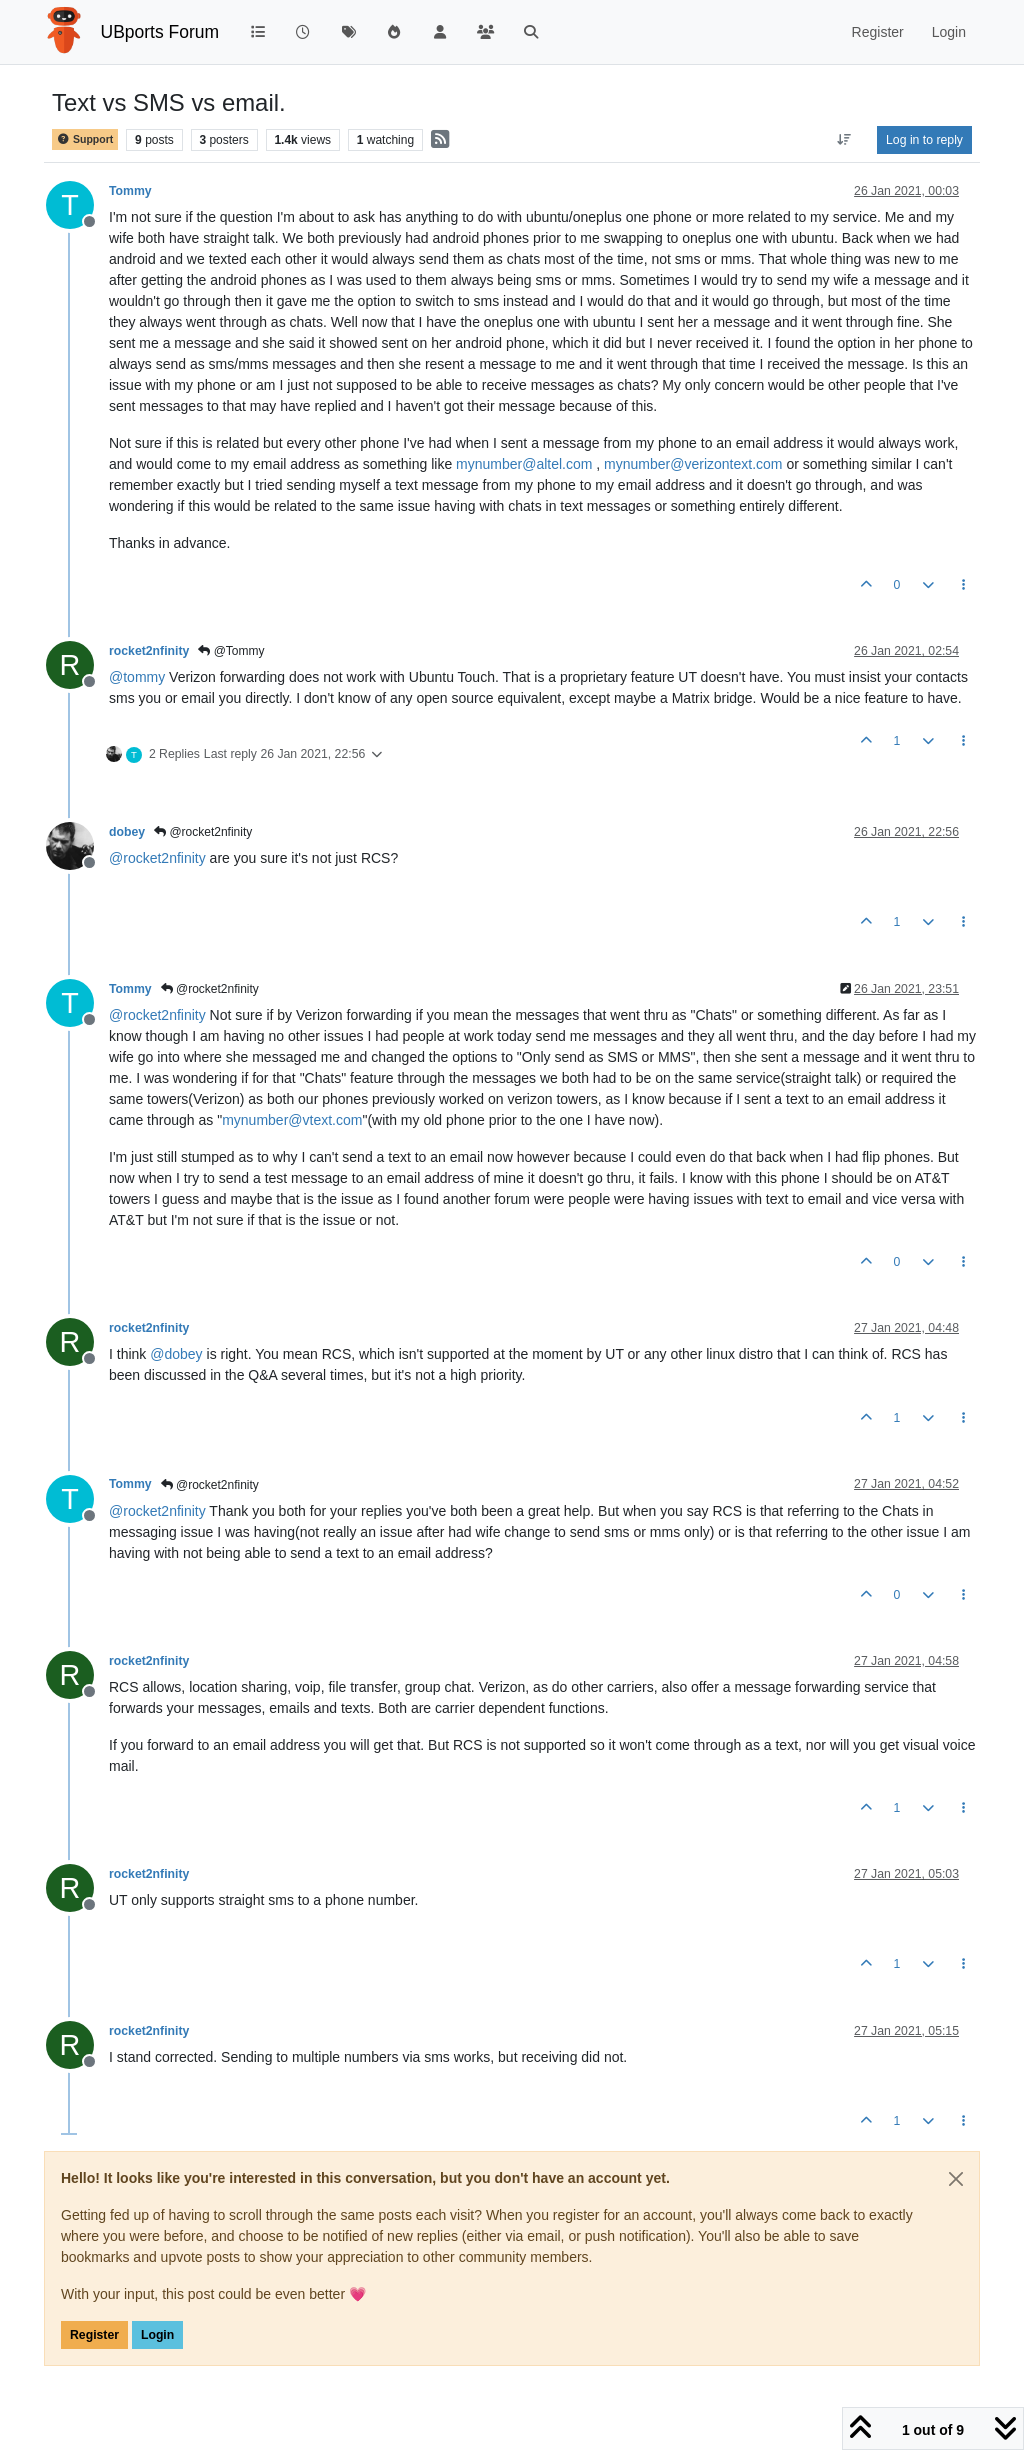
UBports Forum (160, 32)
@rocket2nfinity (203, 832)
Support (85, 139)
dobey (127, 832)
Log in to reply (924, 140)
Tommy (130, 191)
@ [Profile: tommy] (137, 677)
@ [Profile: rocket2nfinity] (157, 858)
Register (94, 2335)
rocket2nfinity (149, 651)
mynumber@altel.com (524, 464)
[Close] (956, 2179)
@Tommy (231, 651)
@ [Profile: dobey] (176, 1354)
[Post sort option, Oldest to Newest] (844, 140)
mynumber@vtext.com (292, 1120)
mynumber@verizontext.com (693, 464)
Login (157, 2335)
